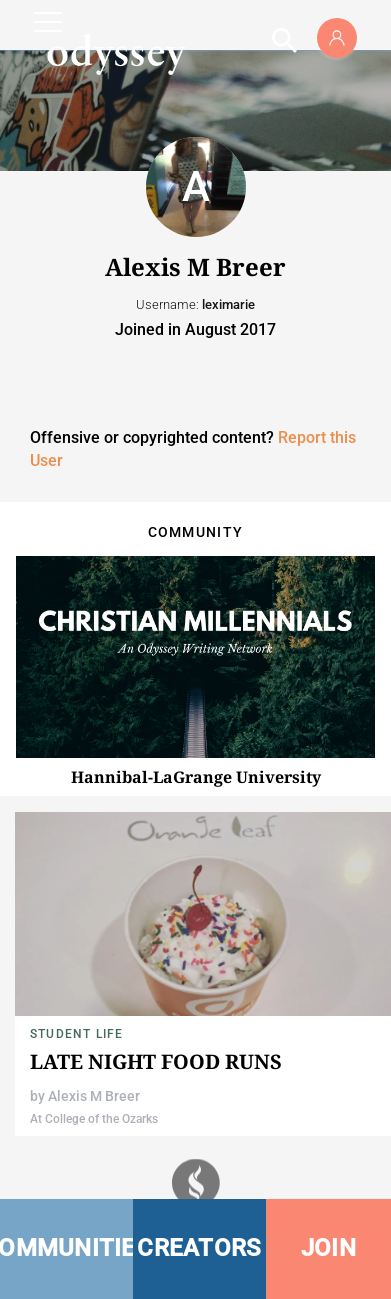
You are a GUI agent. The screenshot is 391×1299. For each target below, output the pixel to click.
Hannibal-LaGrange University (196, 777)
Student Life (76, 1034)
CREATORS (199, 1248)
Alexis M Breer (94, 1096)
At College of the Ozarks (94, 1119)
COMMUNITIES (66, 1248)
